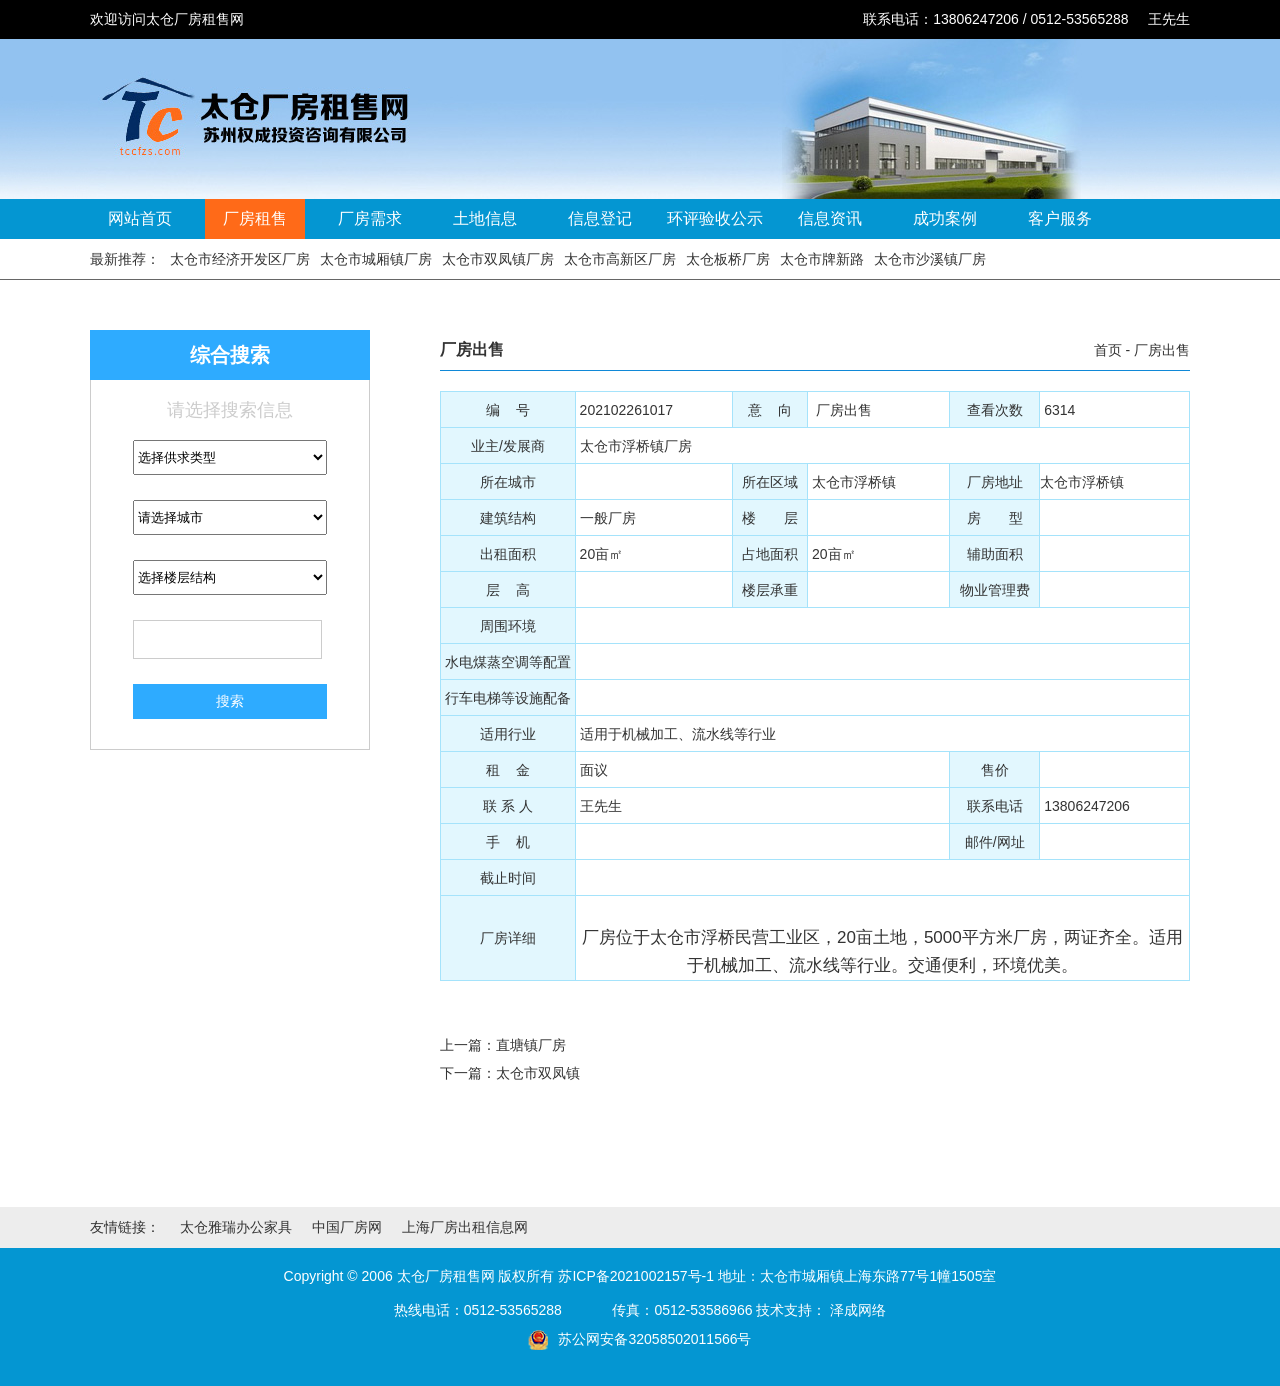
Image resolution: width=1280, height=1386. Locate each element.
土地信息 (485, 218)
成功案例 (945, 218)
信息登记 (600, 218)
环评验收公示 (715, 218)
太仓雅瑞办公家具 (236, 1227)
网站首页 (140, 218)
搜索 (230, 701)
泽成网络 (858, 1310)
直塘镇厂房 (531, 1045)
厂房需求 (370, 218)
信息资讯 (830, 218)
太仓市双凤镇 (538, 1073)
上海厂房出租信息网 (465, 1227)
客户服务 (1060, 218)
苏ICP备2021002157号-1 (636, 1276)
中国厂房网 (347, 1227)
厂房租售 (255, 218)
